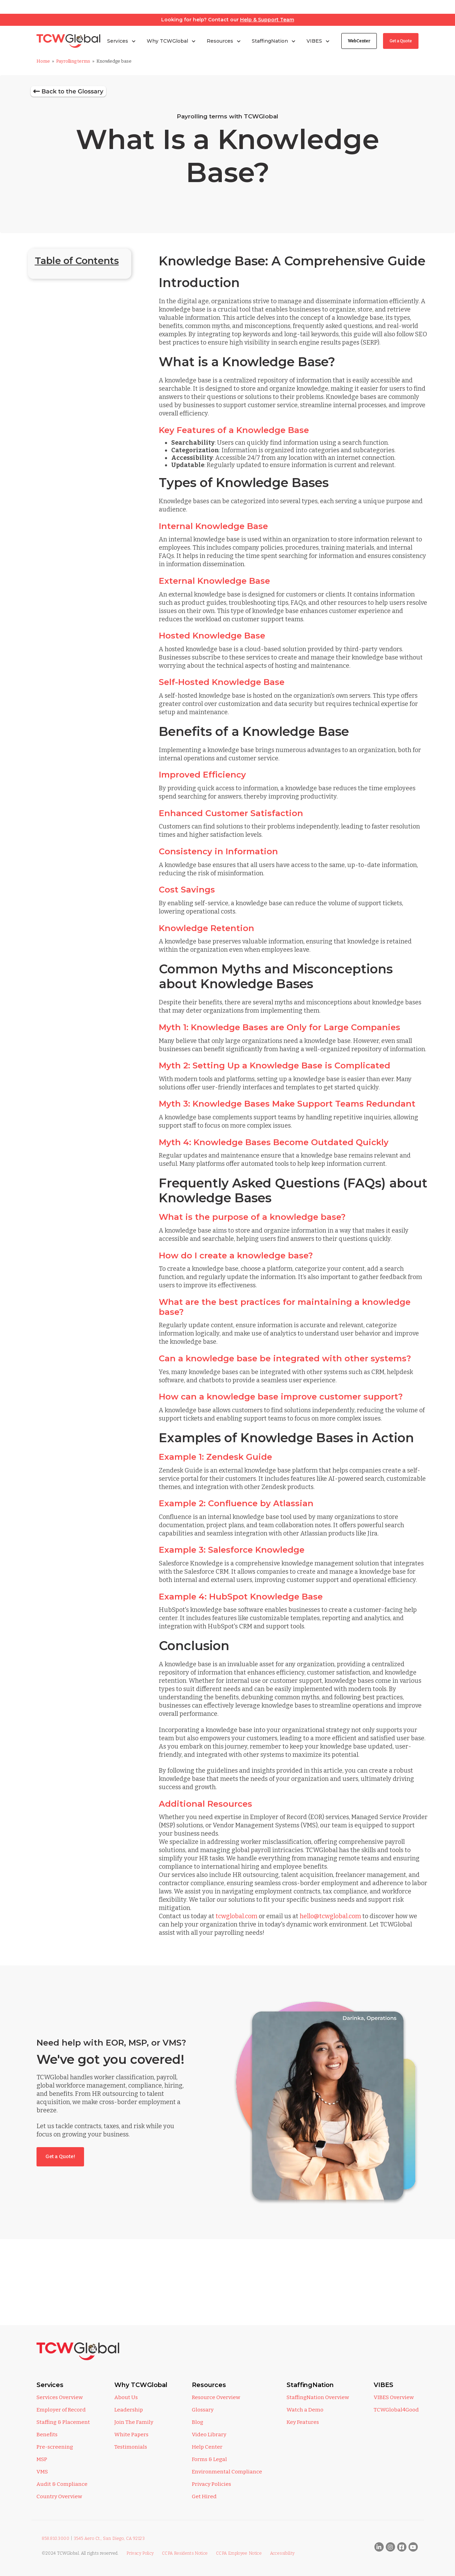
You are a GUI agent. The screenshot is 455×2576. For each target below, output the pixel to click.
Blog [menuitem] (197, 2422)
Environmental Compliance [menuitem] (227, 2472)
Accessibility (282, 2553)
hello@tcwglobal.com (330, 1916)
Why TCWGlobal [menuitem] (140, 2385)
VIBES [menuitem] (383, 2385)
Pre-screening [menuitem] (55, 2447)
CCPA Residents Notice (185, 2553)
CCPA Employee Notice (239, 2553)
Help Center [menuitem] (207, 2447)
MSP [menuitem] (42, 2459)
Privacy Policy (140, 2553)
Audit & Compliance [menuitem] (62, 2484)
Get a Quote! (60, 2157)
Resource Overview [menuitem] (216, 2397)
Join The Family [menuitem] (133, 2422)
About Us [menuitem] (126, 2397)
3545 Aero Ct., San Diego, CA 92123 (109, 2538)
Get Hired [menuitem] (204, 2496)
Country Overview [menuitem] (59, 2496)
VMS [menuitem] (42, 2472)
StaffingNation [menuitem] (310, 2385)
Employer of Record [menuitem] (61, 2410)
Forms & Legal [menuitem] (209, 2459)
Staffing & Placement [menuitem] (63, 2422)
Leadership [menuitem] (128, 2410)
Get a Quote (401, 41)
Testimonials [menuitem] (130, 2447)
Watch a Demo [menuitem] (305, 2410)
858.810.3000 (56, 2538)
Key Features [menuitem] (303, 2422)
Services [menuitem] (50, 2385)
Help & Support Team (267, 20)
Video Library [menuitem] (209, 2434)
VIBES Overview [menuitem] (394, 2397)
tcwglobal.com (236, 1916)
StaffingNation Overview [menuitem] (318, 2397)
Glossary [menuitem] (203, 2410)
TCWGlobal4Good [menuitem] (396, 2410)
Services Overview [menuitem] (60, 2397)
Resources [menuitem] (209, 2385)
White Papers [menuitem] (131, 2434)
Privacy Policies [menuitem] (211, 2484)
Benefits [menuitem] (47, 2434)
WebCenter (359, 41)
